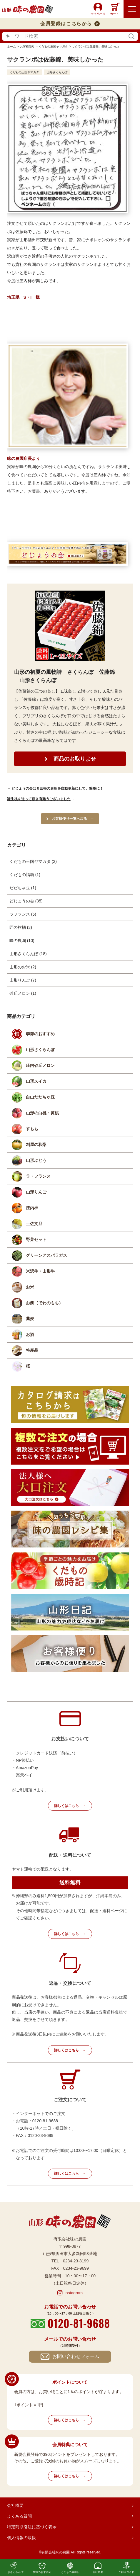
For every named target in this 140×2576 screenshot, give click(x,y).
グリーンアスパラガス (46, 1255)
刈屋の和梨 (36, 1144)
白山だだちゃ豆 (40, 1097)
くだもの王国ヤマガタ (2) (33, 861)
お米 (30, 1287)
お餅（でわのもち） (44, 1302)
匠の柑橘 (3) (20, 927)
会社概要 (15, 2505)
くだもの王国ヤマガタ (24, 72)
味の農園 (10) (21, 940)
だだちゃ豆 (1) (22, 887)
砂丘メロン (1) (22, 993)
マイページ (98, 14)
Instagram (73, 2293)
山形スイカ (36, 1081)
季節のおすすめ (40, 1033)
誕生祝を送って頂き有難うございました (39, 799)
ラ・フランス (38, 1176)
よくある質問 (19, 2516)
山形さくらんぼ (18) (28, 953)
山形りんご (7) (22, 980)
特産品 (32, 1350)
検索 (132, 36)
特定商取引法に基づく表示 (31, 2526)
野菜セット (36, 1239)
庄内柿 (32, 1207)
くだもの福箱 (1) (24, 874)
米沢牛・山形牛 (40, 1271)
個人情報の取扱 (21, 2537)
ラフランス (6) (22, 914)
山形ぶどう (36, 1160)
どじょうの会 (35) (26, 901)
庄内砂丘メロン (40, 1065)
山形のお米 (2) (22, 967)
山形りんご (36, 1192)
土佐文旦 (34, 1223)
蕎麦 (30, 1318)
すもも (32, 1128)
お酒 (30, 1334)
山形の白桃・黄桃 (42, 1113)
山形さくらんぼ (57, 72)
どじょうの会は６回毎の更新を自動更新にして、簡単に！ (57, 788)
